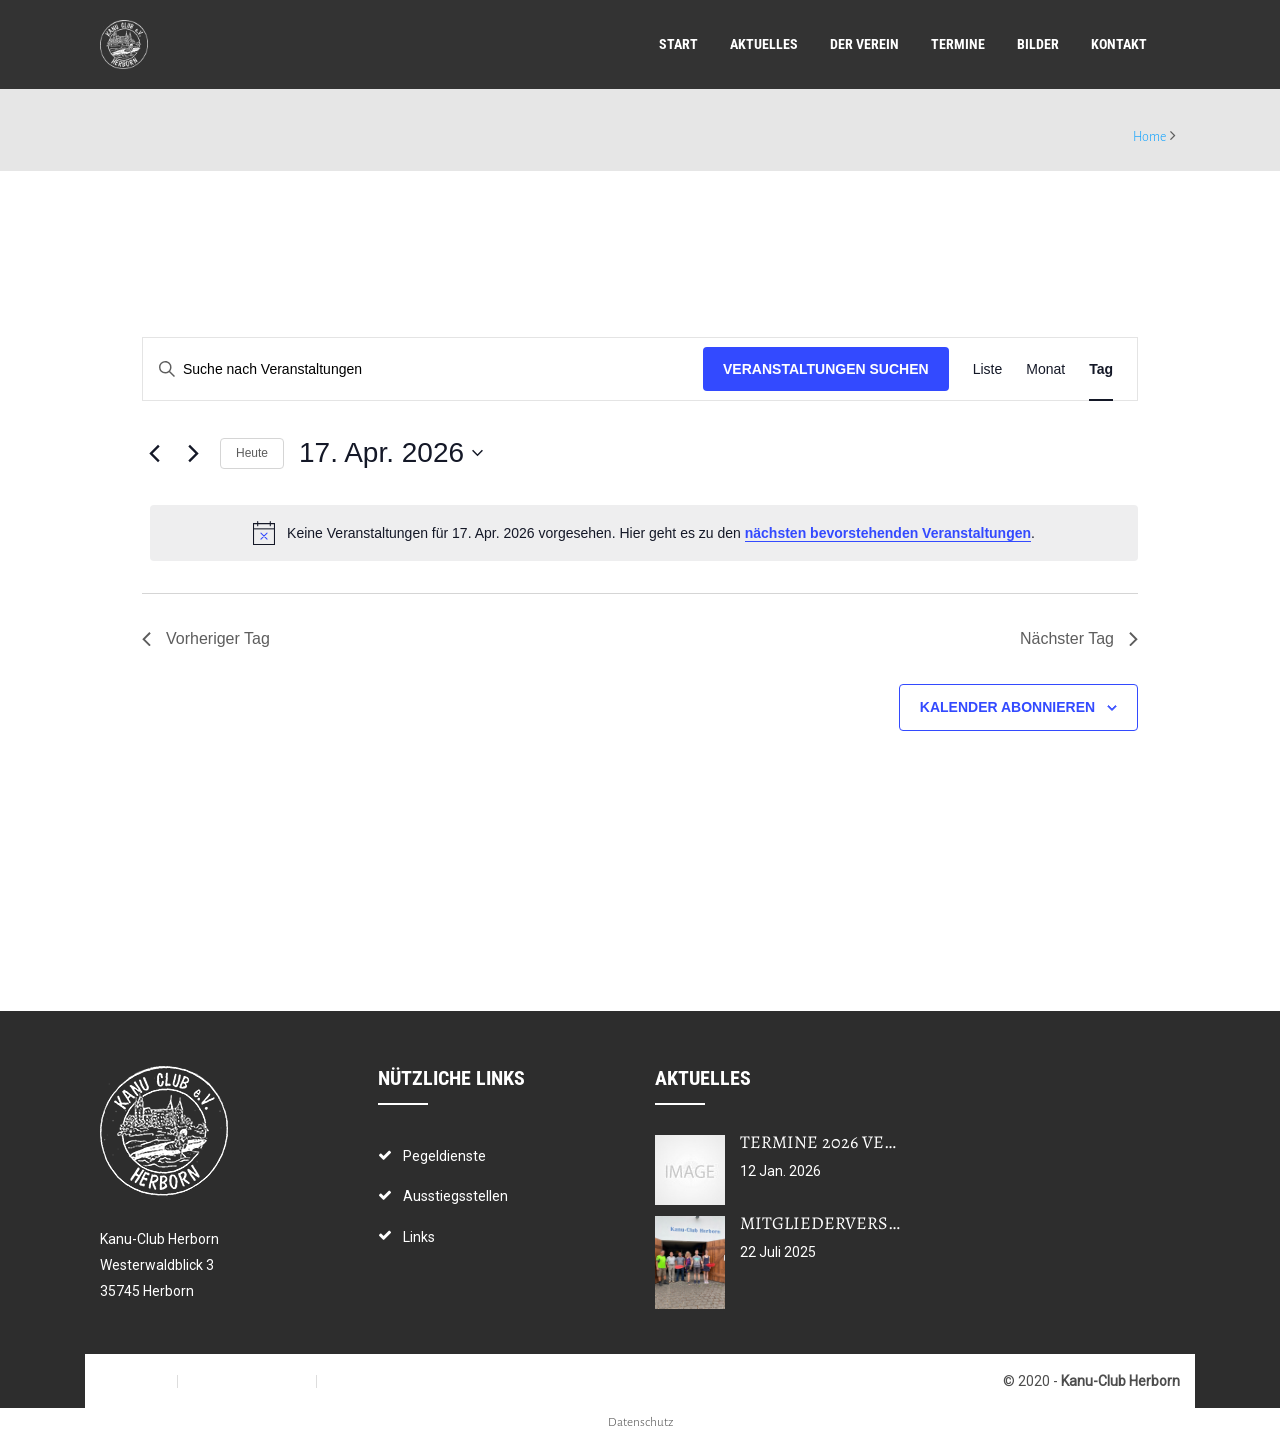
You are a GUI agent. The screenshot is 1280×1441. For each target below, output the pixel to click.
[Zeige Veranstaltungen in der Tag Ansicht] (1101, 369)
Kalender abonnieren (1007, 707)
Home (1149, 137)
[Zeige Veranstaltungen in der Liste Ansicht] (988, 369)
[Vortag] (154, 453)
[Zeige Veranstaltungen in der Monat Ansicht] (1045, 369)
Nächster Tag (1079, 638)
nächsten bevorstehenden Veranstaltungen (888, 533)
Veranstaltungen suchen (826, 369)
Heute (252, 453)
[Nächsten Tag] (193, 453)
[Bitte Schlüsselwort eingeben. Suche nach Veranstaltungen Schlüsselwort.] (423, 369)
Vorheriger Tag (206, 638)
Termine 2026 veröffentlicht (875, 1142)
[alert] (644, 533)
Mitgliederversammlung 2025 (877, 1223)
